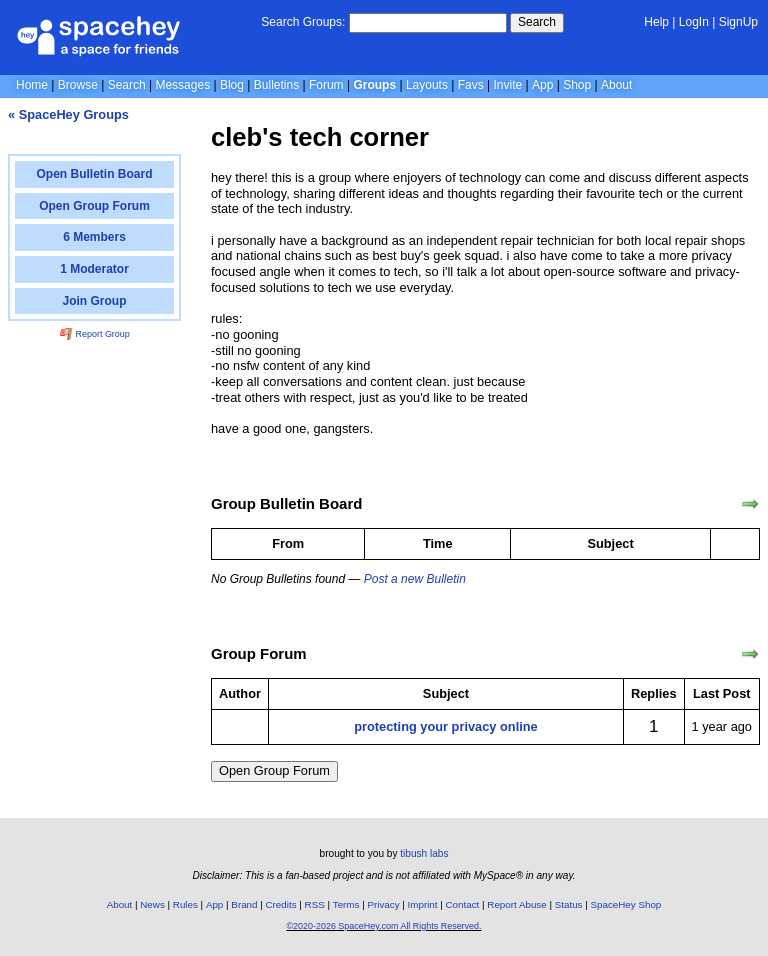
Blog (232, 85)
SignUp (738, 22)
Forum (326, 85)
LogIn (694, 22)
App (542, 85)
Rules (185, 904)
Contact (463, 904)
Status (569, 904)
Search (537, 22)
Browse (78, 85)
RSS (315, 904)
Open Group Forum (274, 770)
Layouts (427, 85)
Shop (577, 85)
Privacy (383, 904)
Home (32, 85)
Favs (471, 85)
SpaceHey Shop (626, 904)
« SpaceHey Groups (68, 114)
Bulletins (276, 85)
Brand (244, 904)
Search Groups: (303, 22)
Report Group (95, 334)
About (616, 85)
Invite (508, 85)
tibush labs (424, 853)
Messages (182, 85)
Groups (374, 85)
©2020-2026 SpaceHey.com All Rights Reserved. (383, 926)
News (152, 904)
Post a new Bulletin (415, 579)
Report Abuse (516, 904)
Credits (281, 904)
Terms (346, 904)
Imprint (423, 904)
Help (656, 22)
